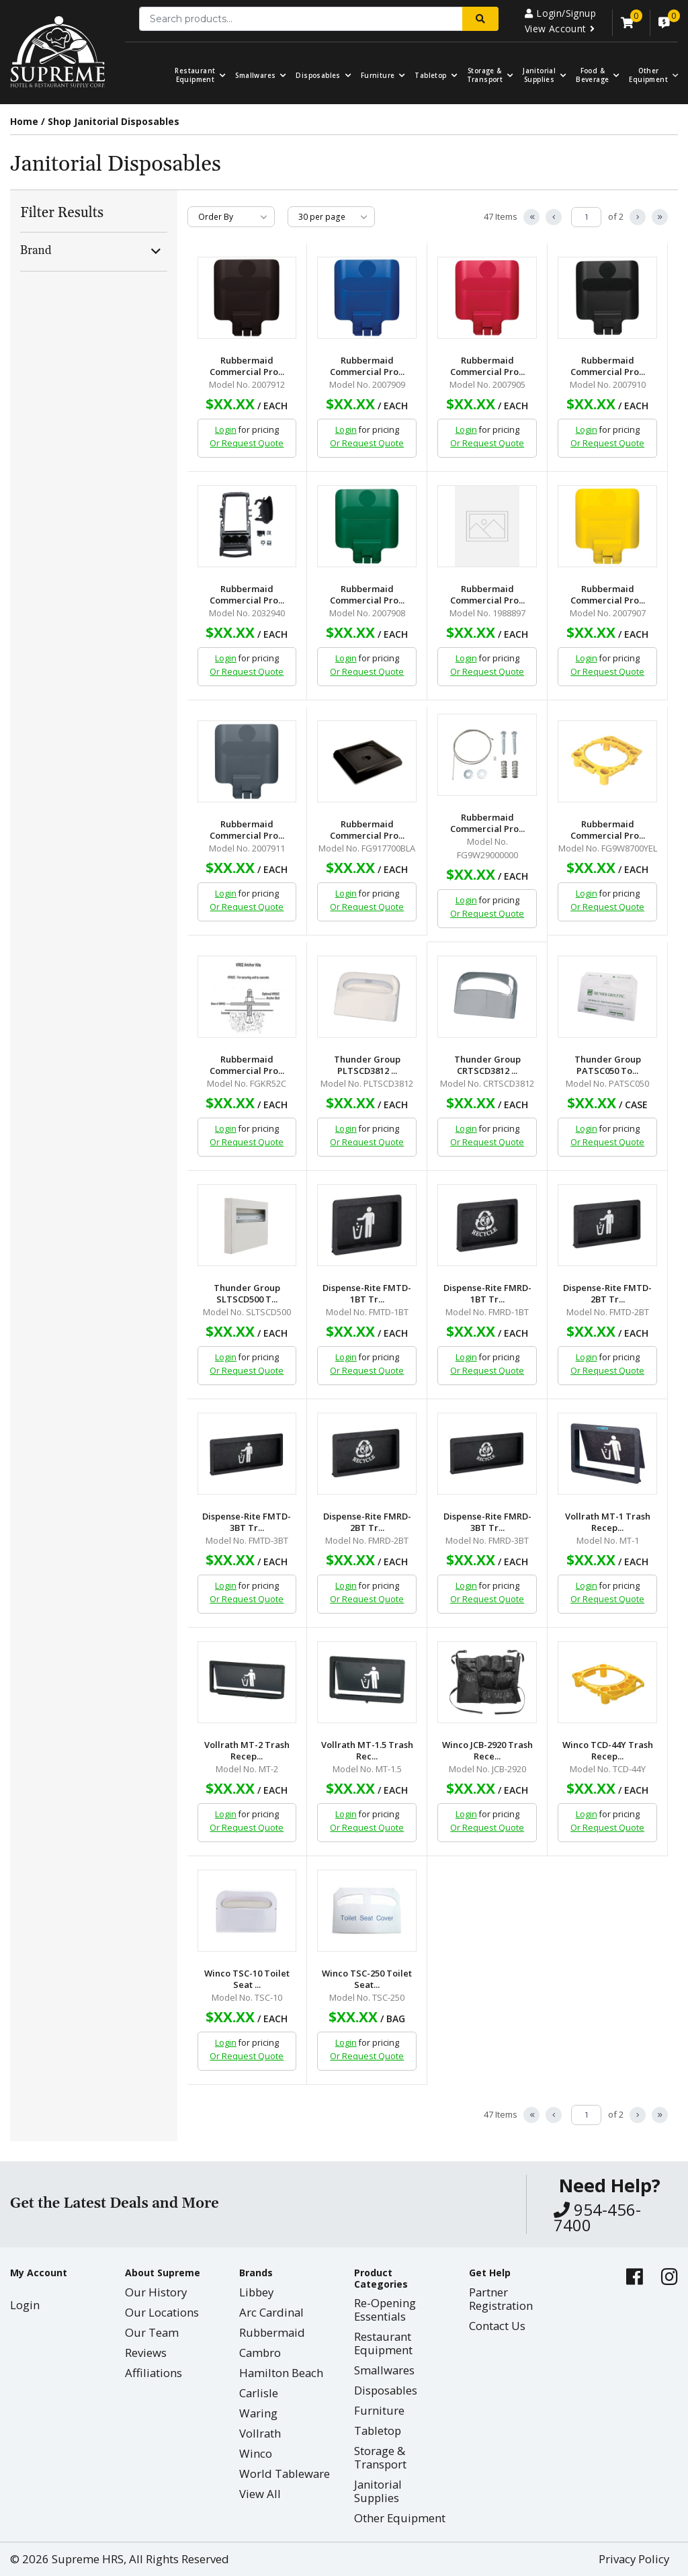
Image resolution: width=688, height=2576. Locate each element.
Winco (255, 2453)
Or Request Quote (247, 443)
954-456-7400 (597, 2217)
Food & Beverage (592, 75)
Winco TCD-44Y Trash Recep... (607, 1750)
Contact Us (497, 2325)
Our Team (152, 2332)
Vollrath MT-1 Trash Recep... (607, 1522)
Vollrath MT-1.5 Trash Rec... (367, 1750)
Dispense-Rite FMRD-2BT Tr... (367, 1522)
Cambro (260, 2352)
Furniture (378, 75)
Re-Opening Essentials (385, 2309)
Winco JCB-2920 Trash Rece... (487, 1750)
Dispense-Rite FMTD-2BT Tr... (607, 1293)
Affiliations (153, 2372)
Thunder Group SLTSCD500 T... (247, 1293)
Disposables (318, 75)
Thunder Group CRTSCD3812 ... (487, 1065)
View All (260, 2493)
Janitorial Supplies (539, 75)
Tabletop (430, 75)
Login (225, 429)
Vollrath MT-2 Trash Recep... (247, 1750)
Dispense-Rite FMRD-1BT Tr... (487, 1293)
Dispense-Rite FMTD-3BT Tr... (246, 1522)
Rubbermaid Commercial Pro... (247, 366)
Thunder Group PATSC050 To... (607, 1065)
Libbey (256, 2292)
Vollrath (260, 2433)
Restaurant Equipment (195, 75)
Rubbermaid (272, 2332)
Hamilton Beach (281, 2372)
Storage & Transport (485, 75)
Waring (258, 2413)
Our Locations (162, 2312)
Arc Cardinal (271, 2312)
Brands (256, 2272)
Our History (156, 2292)
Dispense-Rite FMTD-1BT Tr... (366, 1293)
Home (24, 121)
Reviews (146, 2352)
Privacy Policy (634, 2559)
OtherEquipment (648, 75)
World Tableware (284, 2473)
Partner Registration (501, 2298)
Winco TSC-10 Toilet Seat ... (247, 1979)
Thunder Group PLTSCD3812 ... (367, 1065)
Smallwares (255, 75)
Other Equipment (399, 2518)
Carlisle (258, 2393)
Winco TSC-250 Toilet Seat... (367, 1979)
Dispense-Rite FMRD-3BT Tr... (487, 1522)
